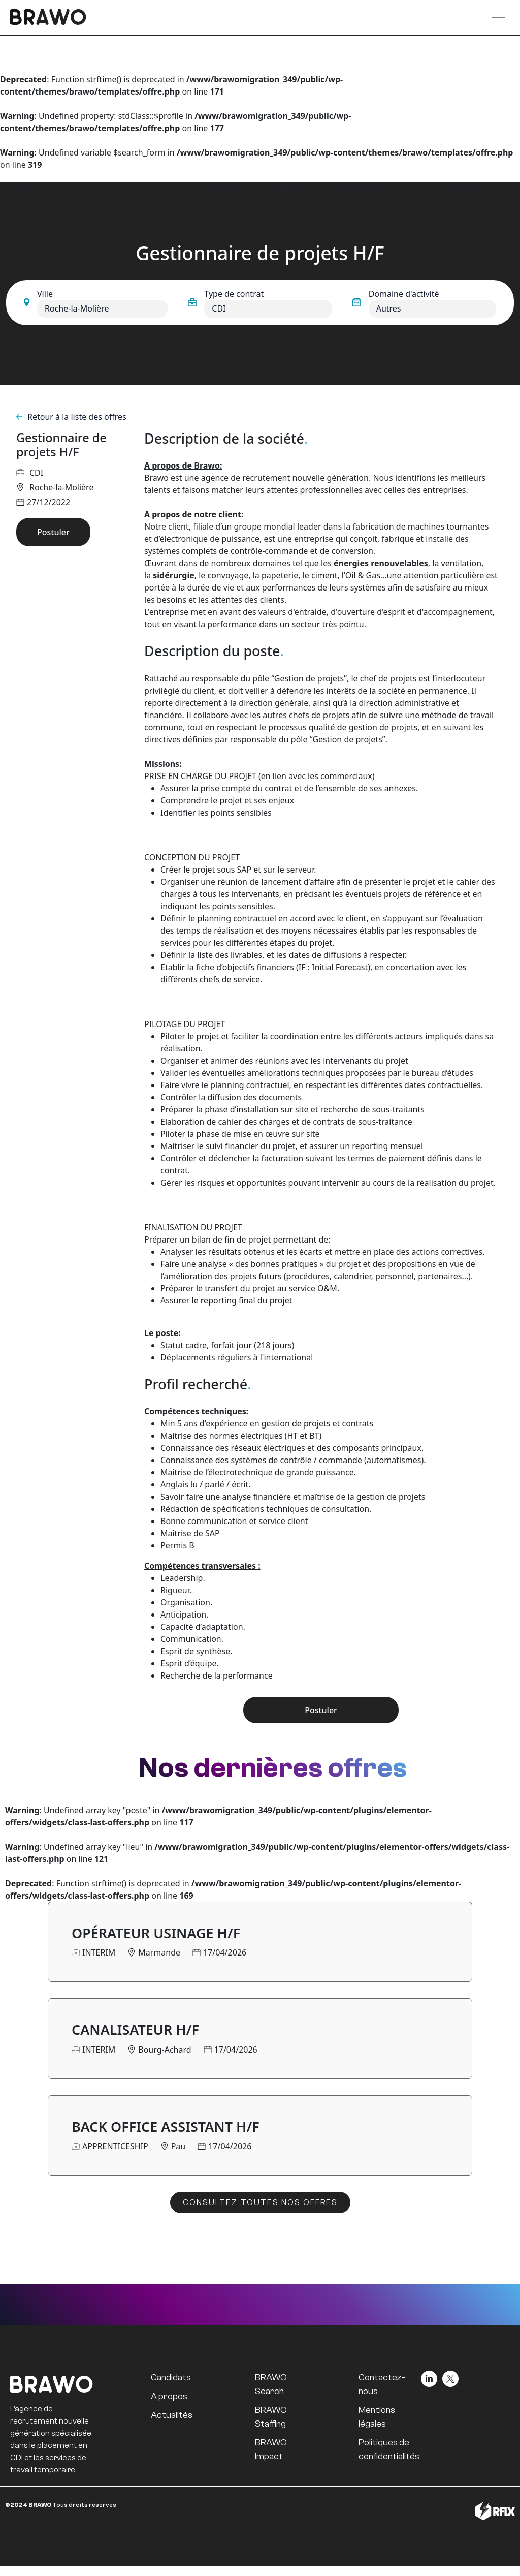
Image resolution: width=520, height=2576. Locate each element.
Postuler (53, 532)
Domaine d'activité (404, 293)
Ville (45, 293)
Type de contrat (234, 293)
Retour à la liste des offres (71, 416)
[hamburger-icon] (498, 17)
